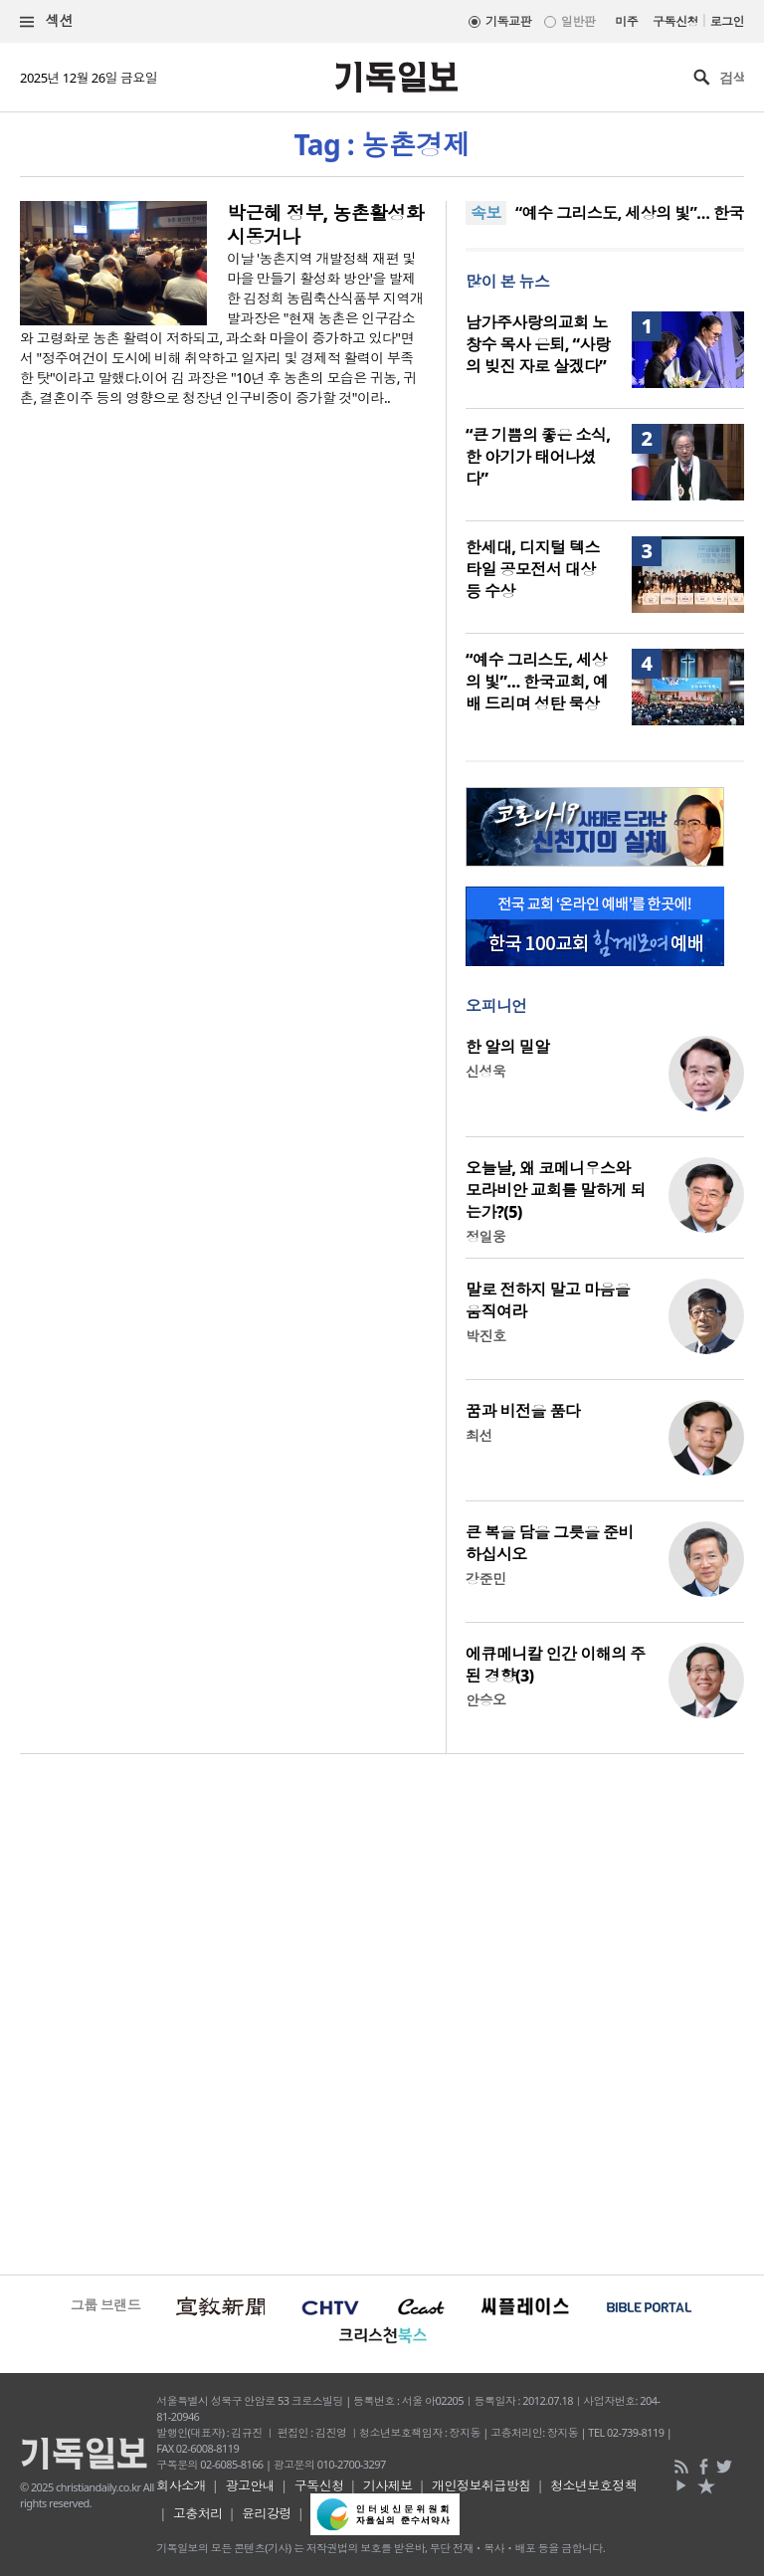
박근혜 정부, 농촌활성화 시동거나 (325, 225)
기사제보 (388, 2485)
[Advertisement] (382, 2012)
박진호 (485, 1335)
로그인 (727, 21)
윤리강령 (266, 2513)
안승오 (485, 1699)
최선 (479, 1435)
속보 (486, 213)
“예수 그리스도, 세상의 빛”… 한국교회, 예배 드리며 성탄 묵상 (537, 681)
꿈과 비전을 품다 (523, 1411)
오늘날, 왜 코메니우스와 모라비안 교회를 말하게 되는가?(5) (556, 1190)
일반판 (578, 21)
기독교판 (508, 21)
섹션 (47, 21)
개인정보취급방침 (481, 2485)
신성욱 (485, 1071)
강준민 (485, 1578)
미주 (626, 21)
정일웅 (485, 1236)
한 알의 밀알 (507, 1047)
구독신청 (675, 21)
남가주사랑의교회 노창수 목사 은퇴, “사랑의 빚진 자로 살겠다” (538, 344)
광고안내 (250, 2485)
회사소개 (181, 2485)
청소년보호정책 (593, 2485)
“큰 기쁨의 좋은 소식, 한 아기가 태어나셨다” (538, 457)
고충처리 (198, 2513)
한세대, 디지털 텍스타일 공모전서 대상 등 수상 (533, 569)
